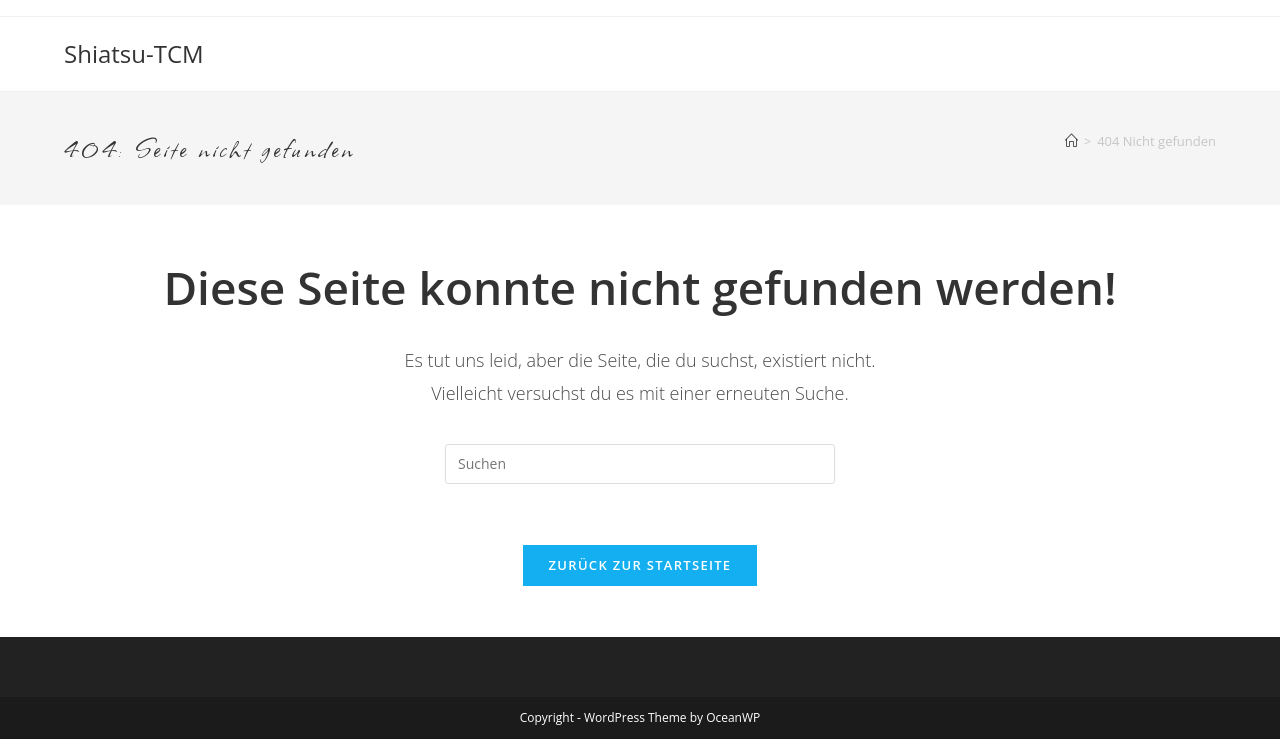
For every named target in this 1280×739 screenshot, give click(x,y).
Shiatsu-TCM (134, 53)
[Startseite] (1071, 141)
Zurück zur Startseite (640, 565)
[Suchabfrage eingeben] (640, 464)
